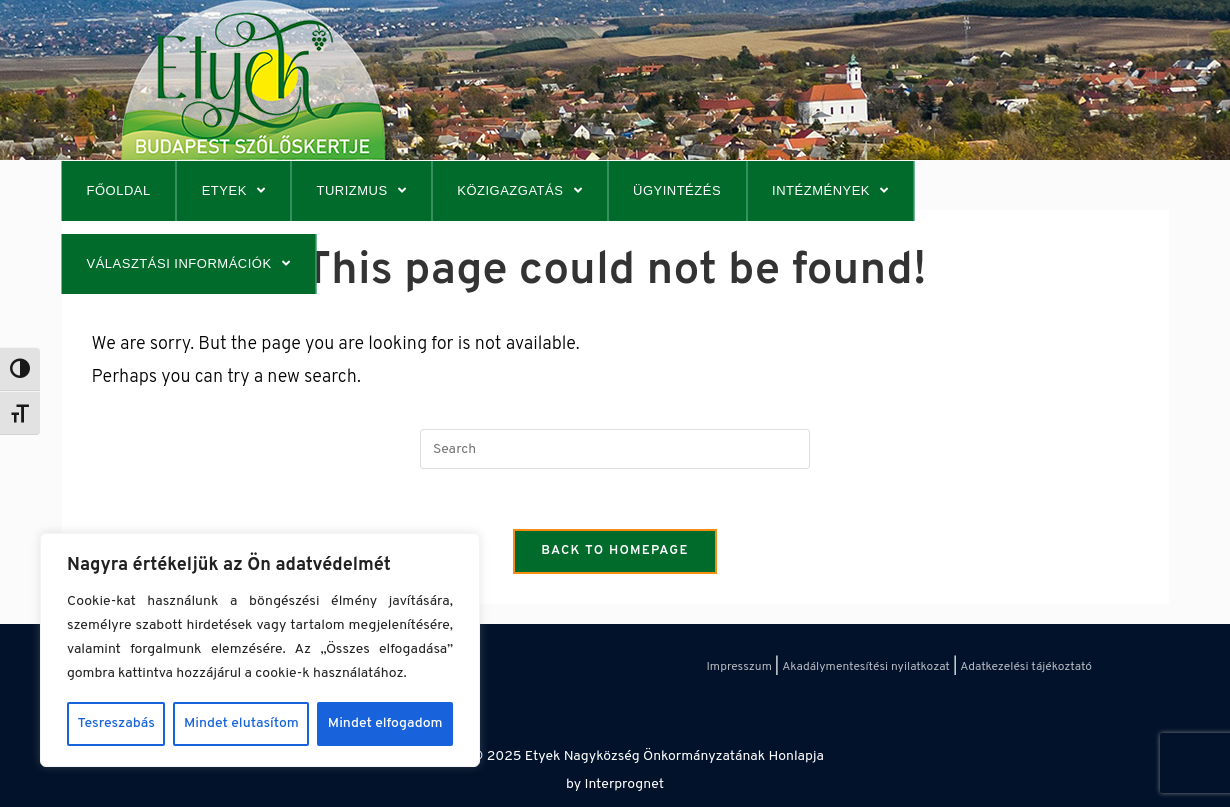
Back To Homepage (615, 551)
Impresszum (738, 667)
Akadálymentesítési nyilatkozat (866, 667)
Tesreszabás (116, 723)
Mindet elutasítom (241, 723)
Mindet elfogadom (385, 723)
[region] (260, 650)
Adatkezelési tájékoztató (1026, 667)
